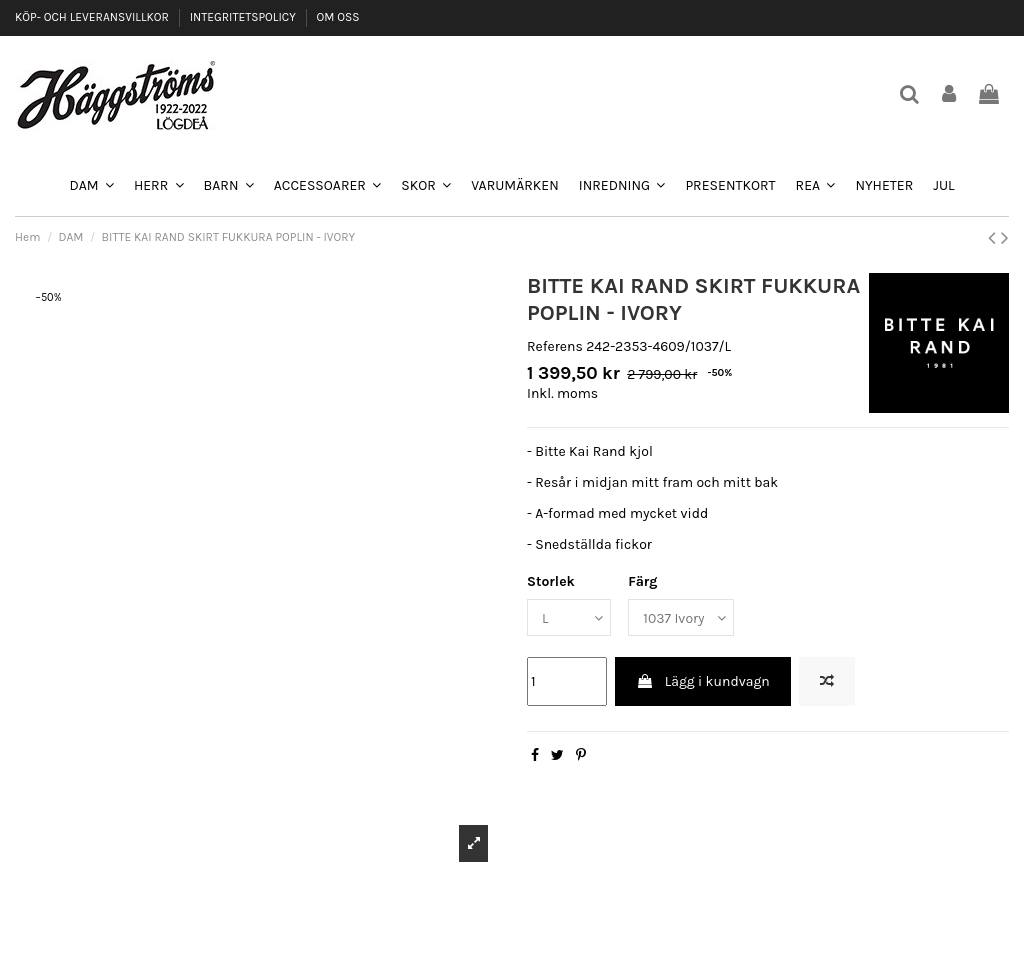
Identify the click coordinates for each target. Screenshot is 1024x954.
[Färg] (681, 617)
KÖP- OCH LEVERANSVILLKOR (93, 17)
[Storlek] (569, 617)
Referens (555, 346)
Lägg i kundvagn (702, 681)
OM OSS (337, 17)
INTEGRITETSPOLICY (244, 17)
